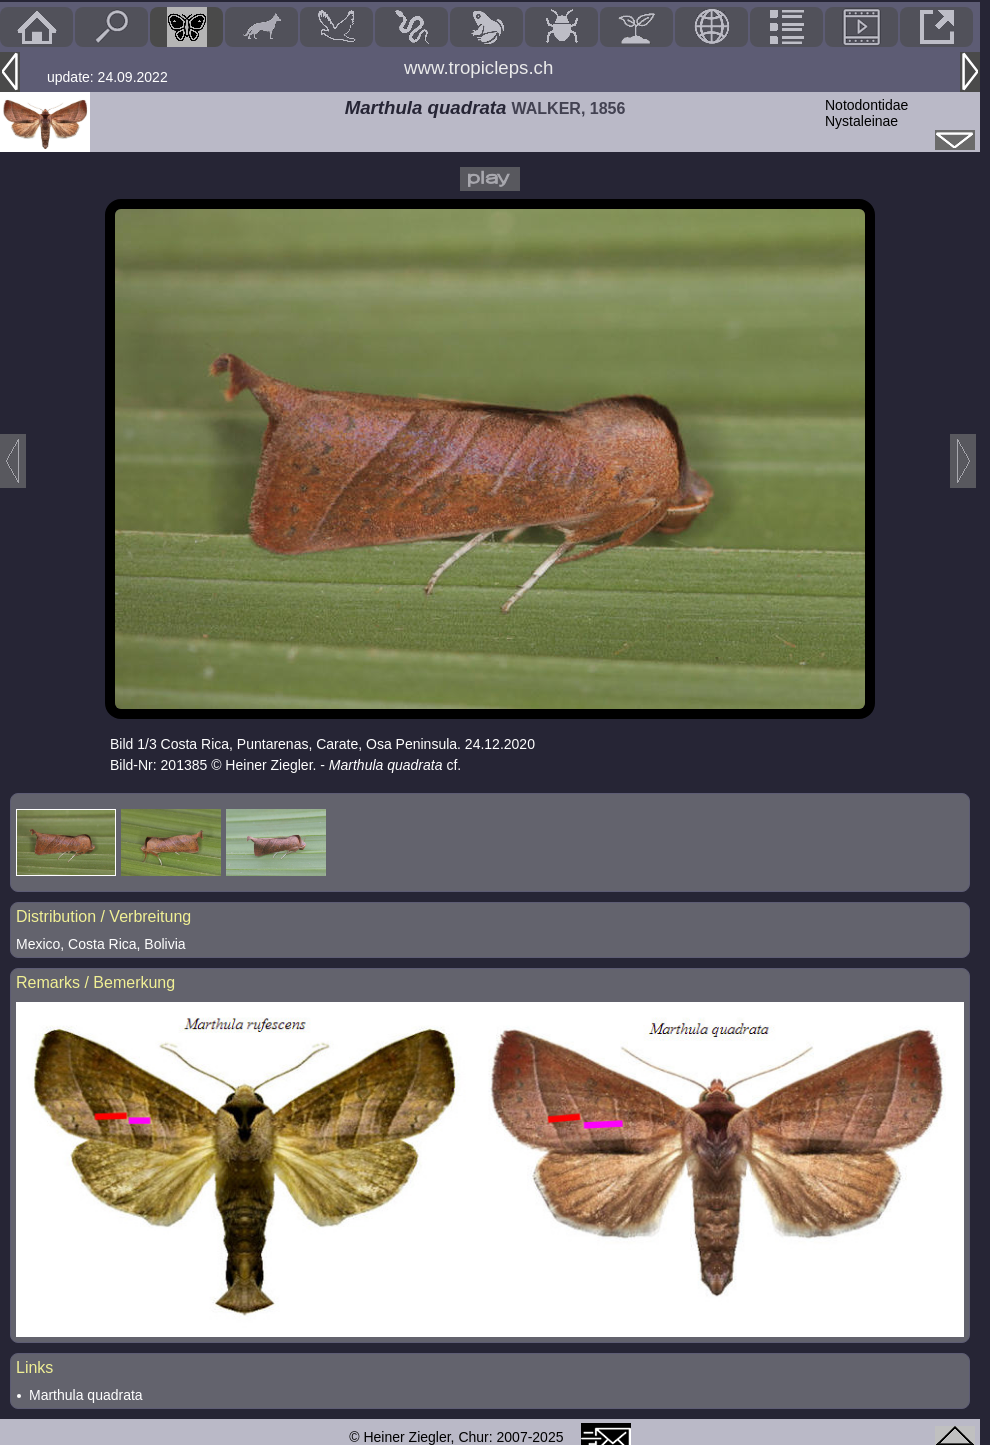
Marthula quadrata (86, 1395)
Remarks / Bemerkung (95, 982)
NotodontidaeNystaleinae (866, 113)
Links (34, 1367)
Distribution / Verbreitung (103, 916)
